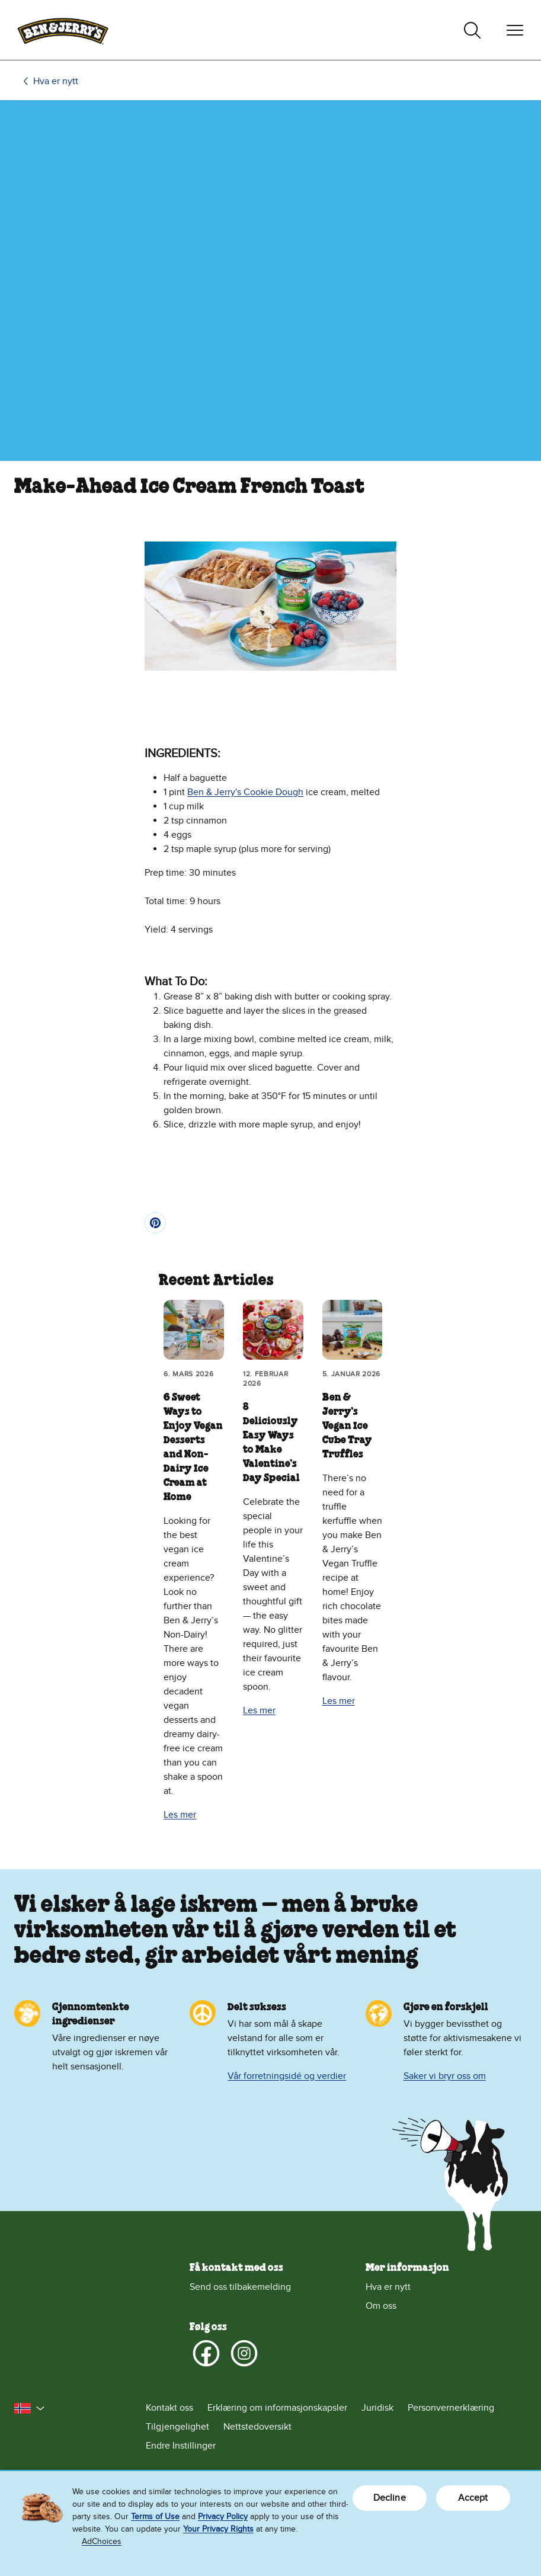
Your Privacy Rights (218, 2529)
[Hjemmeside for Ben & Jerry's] (63, 29)
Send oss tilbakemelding (240, 2287)
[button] (30, 2408)
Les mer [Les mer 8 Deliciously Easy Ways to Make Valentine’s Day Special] (259, 1710)
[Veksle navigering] (515, 30)
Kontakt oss (169, 2408)
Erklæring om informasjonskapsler (277, 2408)
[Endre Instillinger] (336, 2445)
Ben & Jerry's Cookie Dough (245, 792)
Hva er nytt (55, 81)
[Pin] (155, 1222)
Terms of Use (155, 2516)
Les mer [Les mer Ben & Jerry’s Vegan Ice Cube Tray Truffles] (338, 1701)
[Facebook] (206, 2353)
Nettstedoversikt (257, 2427)
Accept (473, 2498)
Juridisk (377, 2408)
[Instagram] (244, 2353)
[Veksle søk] (472, 30)
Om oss (381, 2306)
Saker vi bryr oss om (445, 2076)
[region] (270, 2523)
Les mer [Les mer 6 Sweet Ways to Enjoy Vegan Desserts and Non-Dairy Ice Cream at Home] (180, 1815)
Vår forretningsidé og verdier (287, 2076)
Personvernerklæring (451, 2408)
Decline (389, 2498)
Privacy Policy (223, 2516)
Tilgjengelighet (177, 2427)
